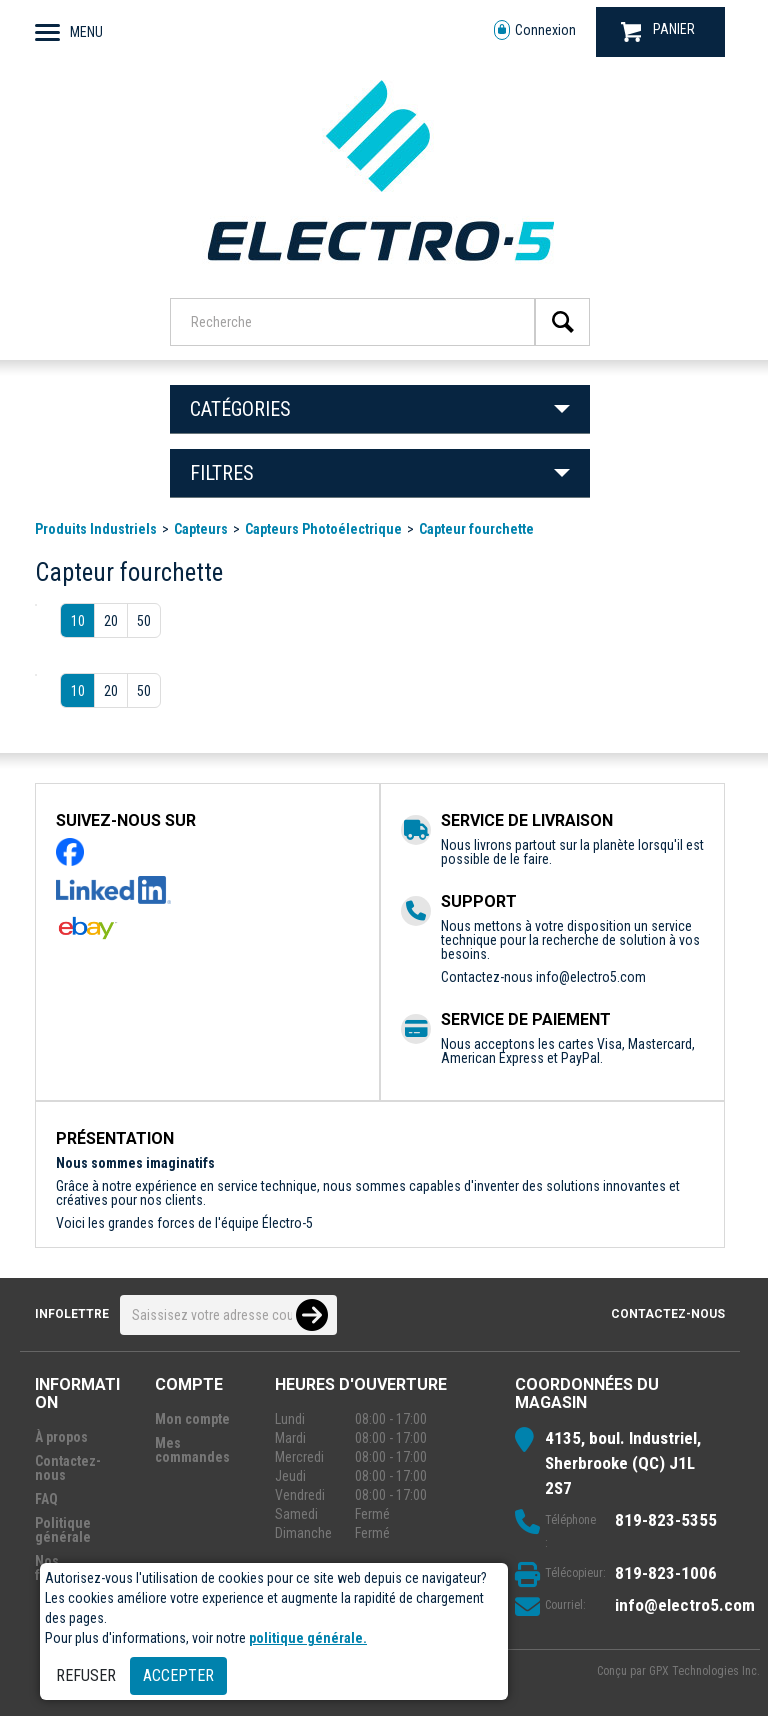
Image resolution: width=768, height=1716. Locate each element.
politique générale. (308, 1638)
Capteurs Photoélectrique (323, 529)
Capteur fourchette (476, 529)
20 (111, 621)
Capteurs (201, 529)
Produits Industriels (96, 529)
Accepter (178, 1675)
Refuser (86, 1675)
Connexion (535, 30)
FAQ (46, 1499)
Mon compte (192, 1419)
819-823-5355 (666, 1520)
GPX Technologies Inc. (704, 1671)
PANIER (658, 31)
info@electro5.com (591, 977)
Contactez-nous (668, 1314)
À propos (61, 1437)
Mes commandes (192, 1450)
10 (78, 621)
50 (144, 621)
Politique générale (63, 1530)
